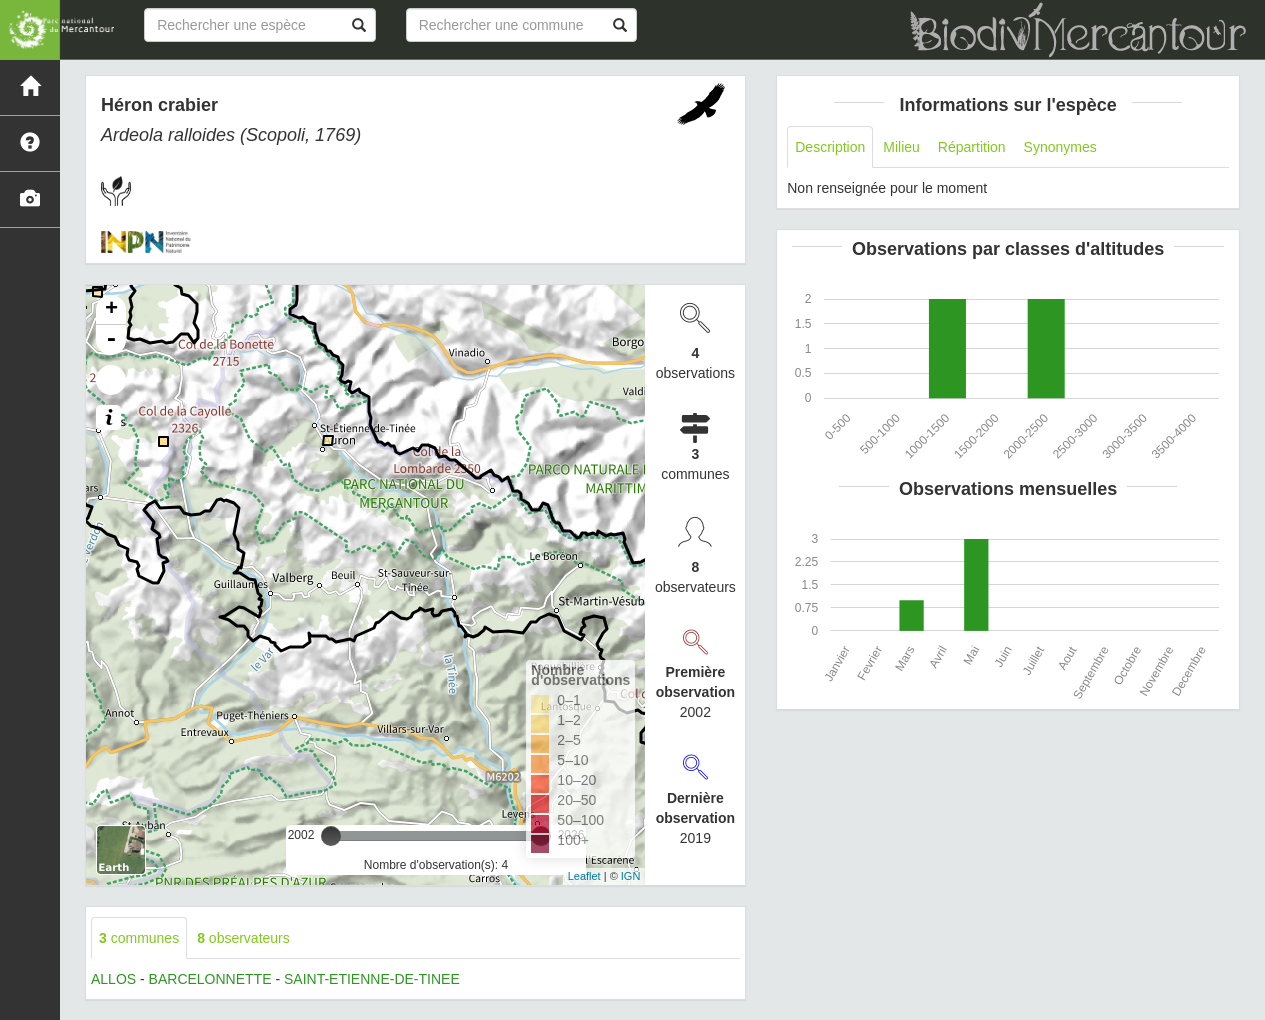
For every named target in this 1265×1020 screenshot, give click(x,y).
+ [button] (111, 310)
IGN (631, 876)
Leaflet (584, 876)
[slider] (331, 836)
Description (830, 147)
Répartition (972, 147)
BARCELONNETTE (210, 979)
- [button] (111, 340)
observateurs (243, 938)
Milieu (901, 147)
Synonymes (1060, 147)
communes (139, 938)
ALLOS (113, 979)
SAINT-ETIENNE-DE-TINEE (372, 979)
